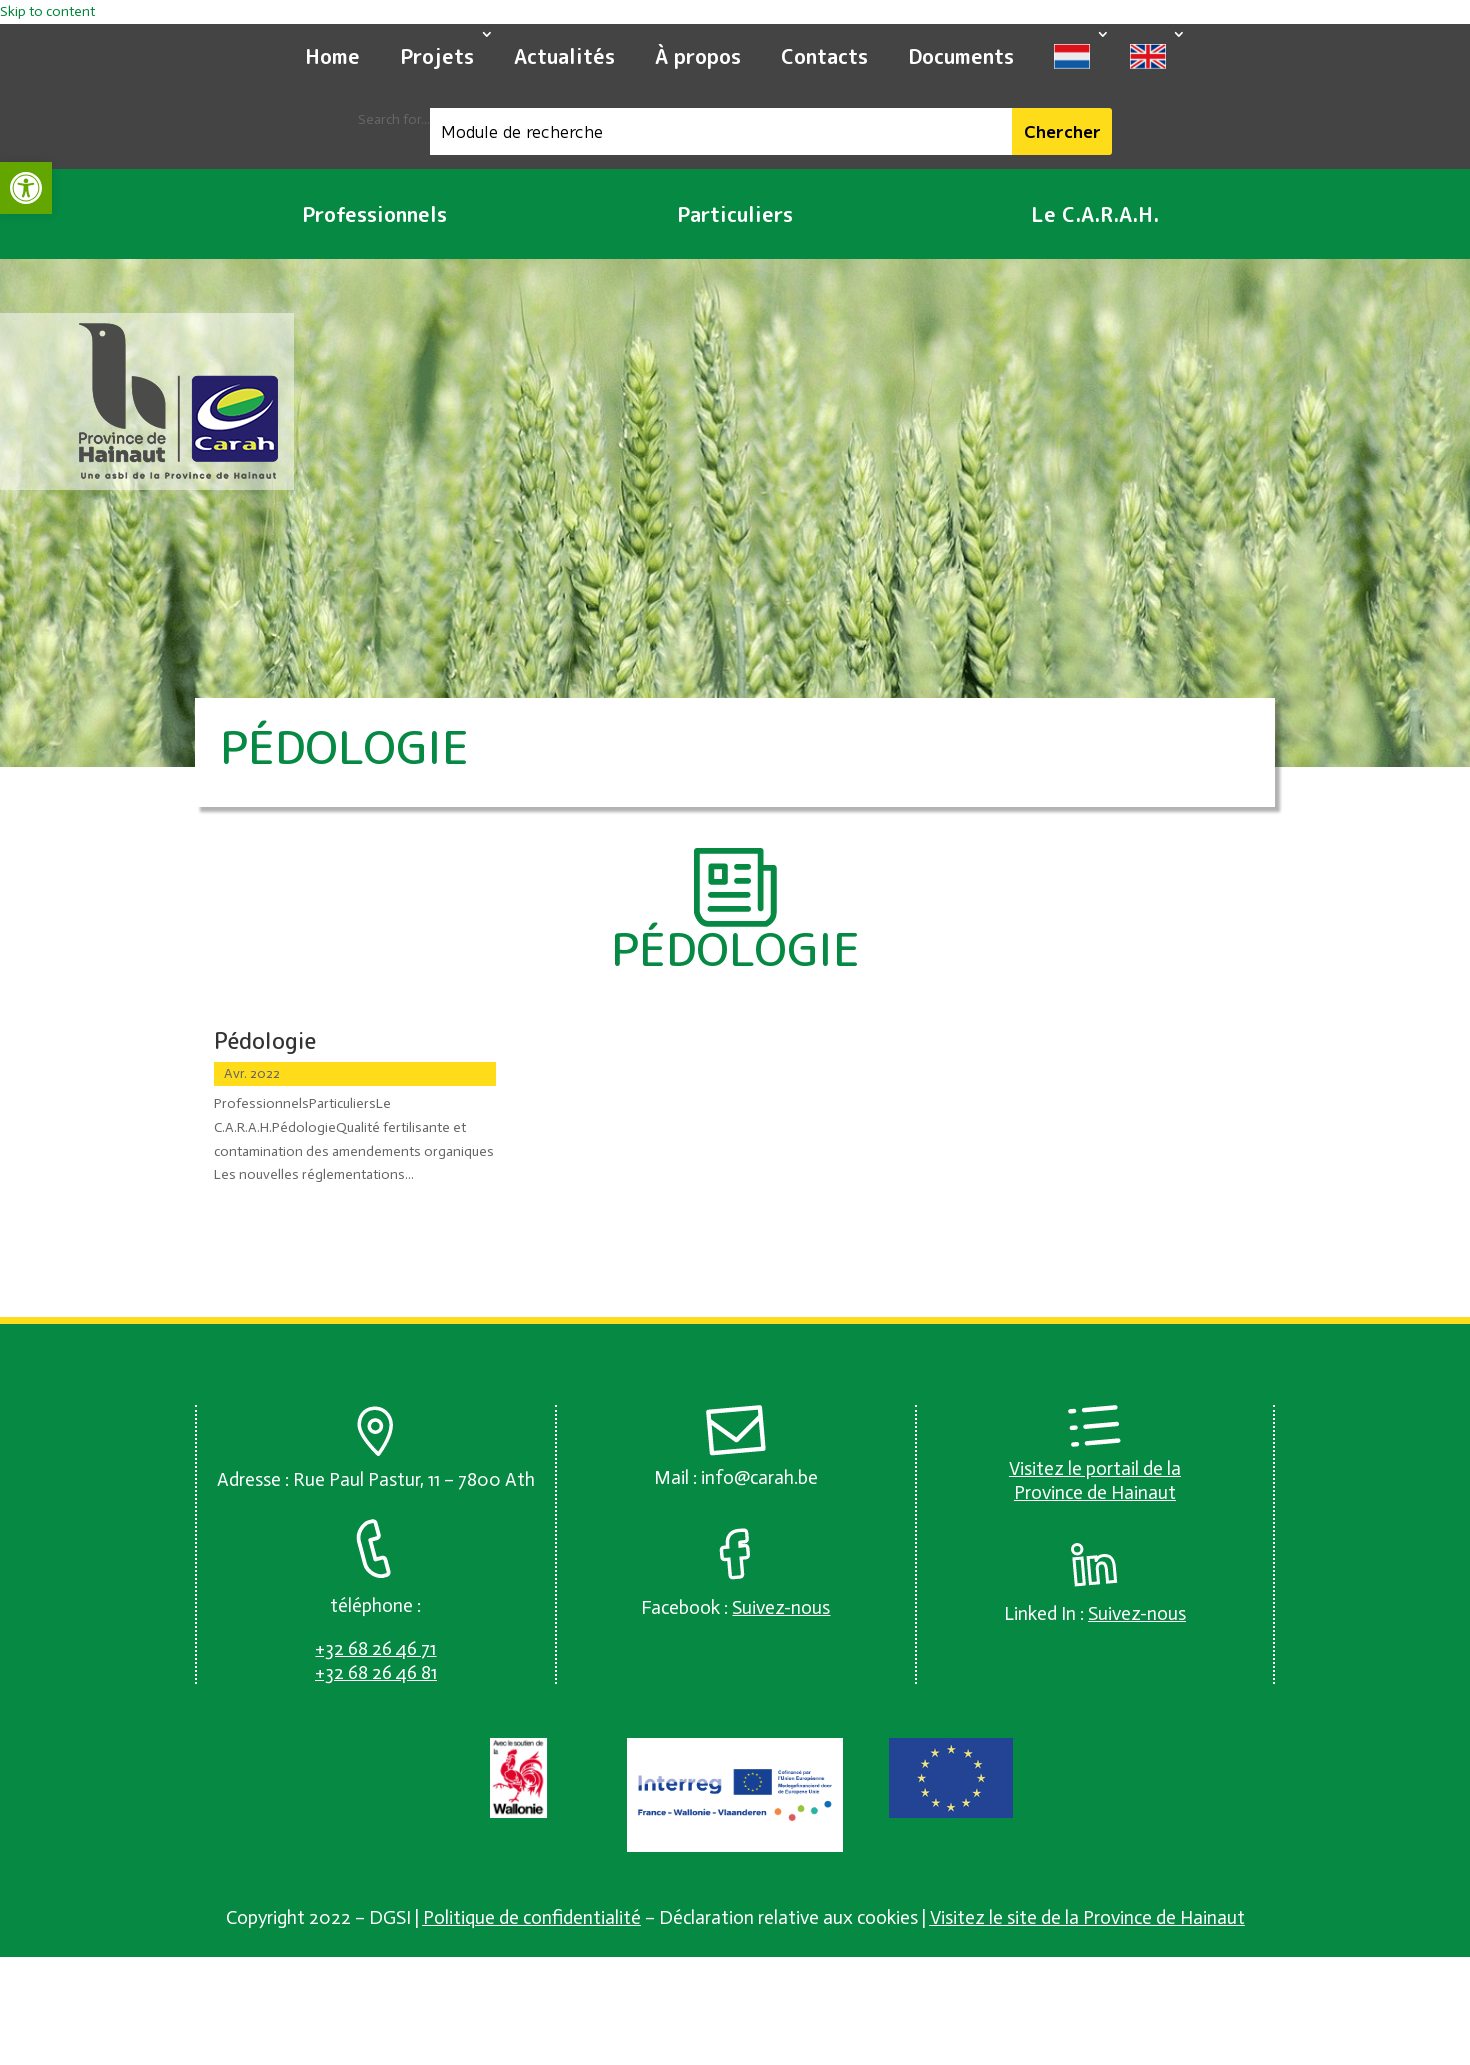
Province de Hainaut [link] (1095, 1492)
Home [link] (332, 56)
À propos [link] (698, 56)
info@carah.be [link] (759, 1477)
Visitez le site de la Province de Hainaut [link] (1087, 1917)
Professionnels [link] (374, 214)
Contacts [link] (824, 56)
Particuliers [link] (735, 214)
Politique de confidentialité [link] (532, 1917)
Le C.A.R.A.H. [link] (1095, 214)
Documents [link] (961, 56)
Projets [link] (437, 56)
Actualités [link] (564, 56)
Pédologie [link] (265, 1040)
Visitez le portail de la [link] (1095, 1468)
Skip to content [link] (47, 11)
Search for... (394, 119)
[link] (26, 188)
